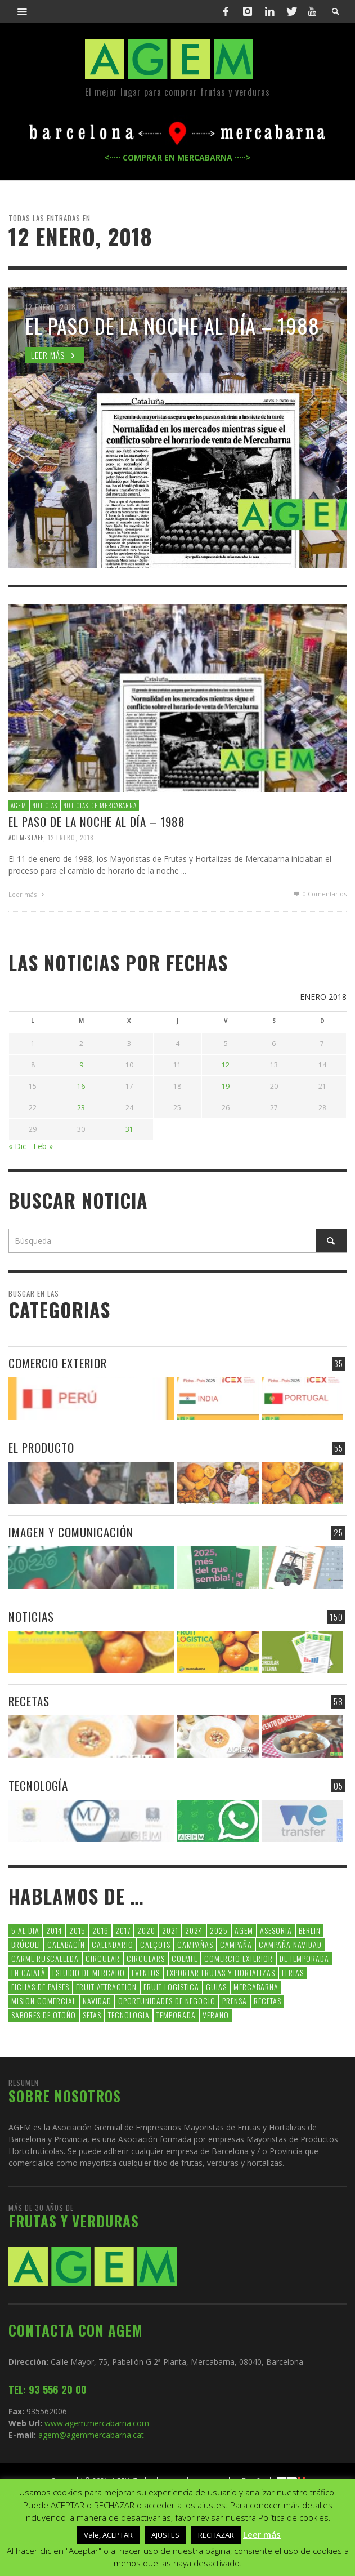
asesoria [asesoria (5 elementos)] (276, 1928)
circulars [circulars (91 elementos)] (146, 1956)
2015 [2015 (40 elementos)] (77, 1928)
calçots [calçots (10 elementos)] (155, 1942)
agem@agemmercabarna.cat (90, 2432)
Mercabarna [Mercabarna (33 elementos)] (255, 1984)
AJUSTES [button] (165, 2535)
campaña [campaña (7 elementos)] (236, 1942)
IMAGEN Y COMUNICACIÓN (70, 1529)
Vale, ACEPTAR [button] (108, 2535)
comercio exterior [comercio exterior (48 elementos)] (238, 1956)
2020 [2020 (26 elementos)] (146, 1928)
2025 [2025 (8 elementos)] (219, 1928)
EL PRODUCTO (41, 1445)
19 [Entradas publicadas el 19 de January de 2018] (226, 1084)
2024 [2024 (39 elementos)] (194, 1928)
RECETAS (29, 1698)
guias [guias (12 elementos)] (216, 1984)
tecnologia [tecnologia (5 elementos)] (129, 2012)
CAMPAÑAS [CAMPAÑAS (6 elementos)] (195, 1942)
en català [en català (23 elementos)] (28, 1970)
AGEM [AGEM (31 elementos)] (244, 1928)
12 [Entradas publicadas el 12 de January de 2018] (226, 1062)
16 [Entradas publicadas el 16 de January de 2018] (81, 1084)
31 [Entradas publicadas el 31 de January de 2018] (129, 1127)
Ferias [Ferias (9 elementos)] (293, 1970)
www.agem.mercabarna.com (96, 2420)
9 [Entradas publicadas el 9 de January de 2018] (81, 1062)
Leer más (27, 894)
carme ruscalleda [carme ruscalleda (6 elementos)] (45, 1956)
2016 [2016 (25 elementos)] (100, 1928)
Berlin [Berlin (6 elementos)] (310, 1928)
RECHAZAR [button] (216, 2535)
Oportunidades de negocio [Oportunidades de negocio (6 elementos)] (166, 1998)
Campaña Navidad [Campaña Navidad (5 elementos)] (290, 1942)
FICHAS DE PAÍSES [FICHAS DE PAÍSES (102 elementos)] (40, 1984)
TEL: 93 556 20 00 (47, 2387)
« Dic (17, 1143)
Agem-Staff (25, 837)
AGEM (18, 805)
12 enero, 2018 (71, 837)
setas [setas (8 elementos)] (92, 2012)
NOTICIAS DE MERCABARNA (100, 805)
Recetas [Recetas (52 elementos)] (267, 1998)
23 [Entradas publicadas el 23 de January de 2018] (81, 1105)
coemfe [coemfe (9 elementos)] (184, 1956)
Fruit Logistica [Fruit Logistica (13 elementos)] (171, 1984)
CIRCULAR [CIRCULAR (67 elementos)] (103, 1956)
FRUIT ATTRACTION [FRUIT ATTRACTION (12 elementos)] (106, 1984)
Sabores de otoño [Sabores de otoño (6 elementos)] (43, 2012)
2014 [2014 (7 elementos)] (54, 1928)
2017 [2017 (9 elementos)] (123, 1928)
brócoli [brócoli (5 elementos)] (26, 1942)
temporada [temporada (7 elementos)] (176, 2012)
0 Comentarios (320, 893)
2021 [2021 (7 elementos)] (170, 1928)
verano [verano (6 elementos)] (216, 2012)
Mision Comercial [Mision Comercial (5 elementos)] (43, 1998)
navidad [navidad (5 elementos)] (97, 1998)
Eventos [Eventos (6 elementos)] (146, 1970)
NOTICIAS (44, 805)
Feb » (43, 1143)
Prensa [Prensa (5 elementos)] (234, 1998)
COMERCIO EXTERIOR (57, 1360)
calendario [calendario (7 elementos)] (112, 1942)
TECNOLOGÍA (38, 1783)
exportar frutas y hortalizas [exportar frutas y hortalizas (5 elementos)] (221, 1970)
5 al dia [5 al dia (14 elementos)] (25, 1928)
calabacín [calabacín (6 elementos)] (66, 1942)
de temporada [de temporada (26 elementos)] (304, 1956)
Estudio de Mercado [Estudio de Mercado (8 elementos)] (88, 1970)
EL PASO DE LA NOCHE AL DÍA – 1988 (96, 821)
